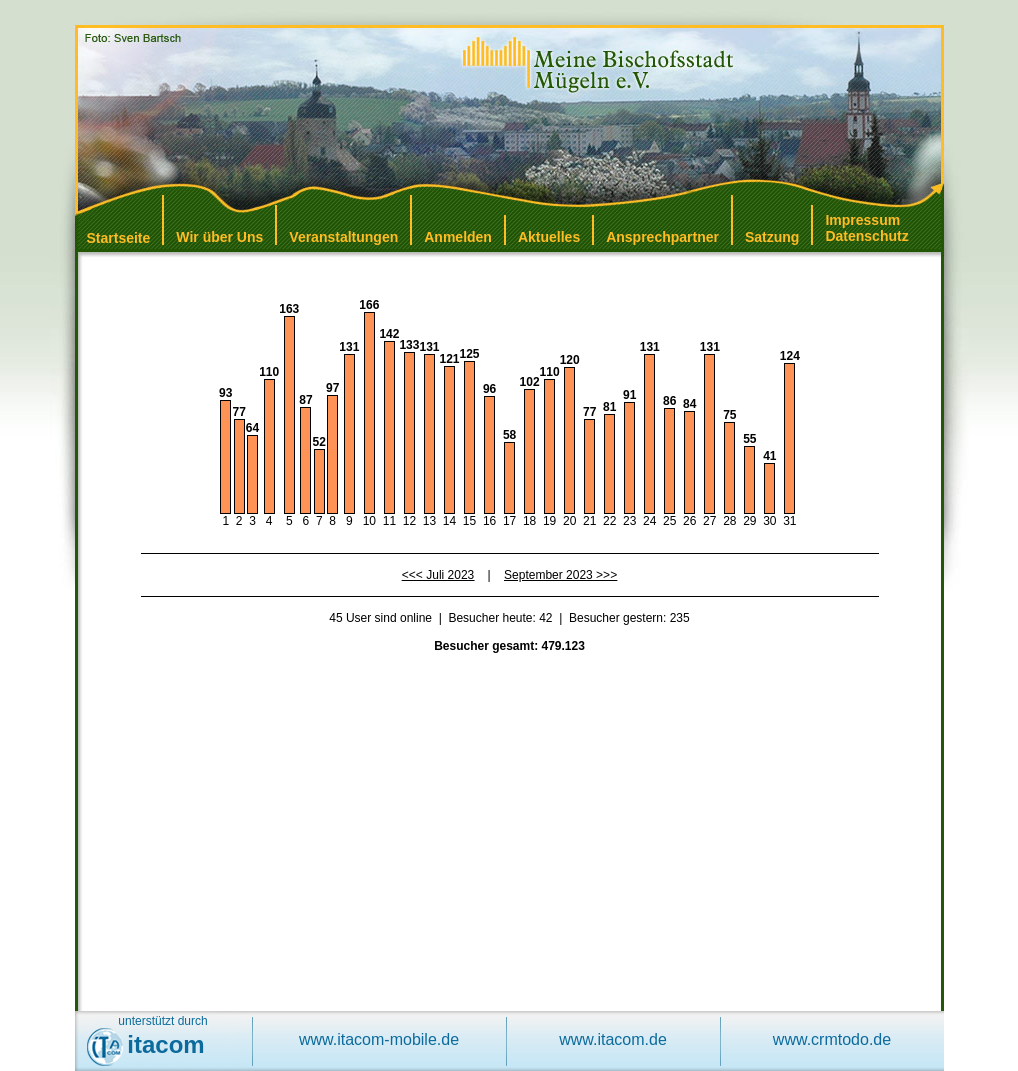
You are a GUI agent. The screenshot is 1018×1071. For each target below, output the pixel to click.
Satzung (772, 237)
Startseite (119, 238)
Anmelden (458, 237)
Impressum (862, 220)
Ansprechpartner (662, 237)
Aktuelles (549, 237)
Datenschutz (866, 236)
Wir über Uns (219, 237)
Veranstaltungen (343, 237)
